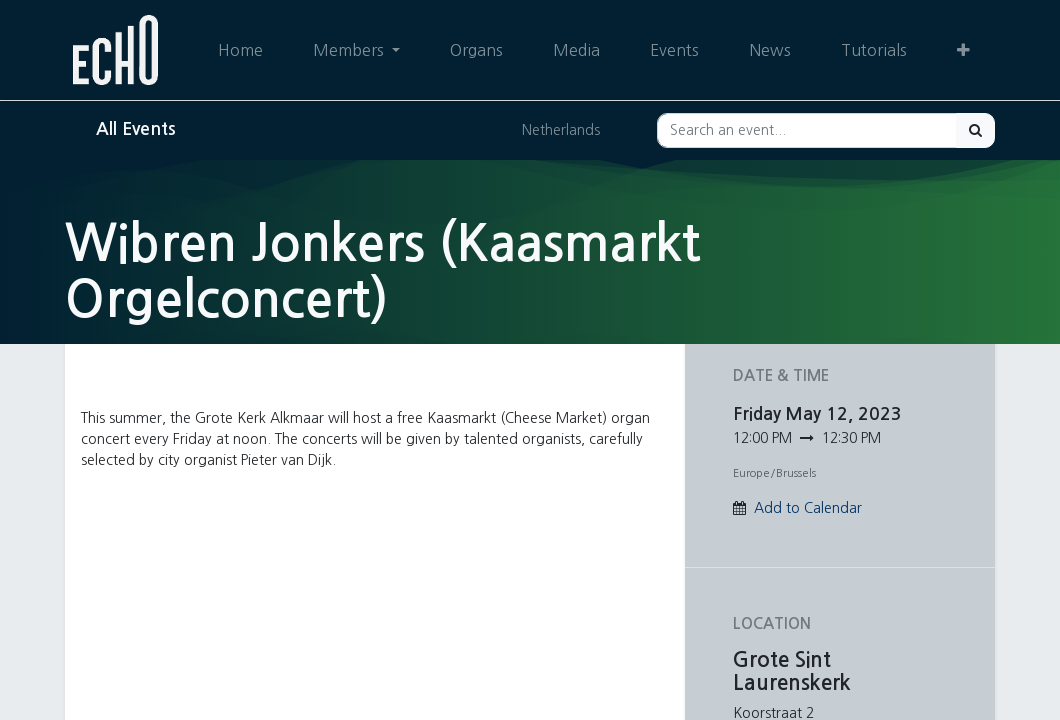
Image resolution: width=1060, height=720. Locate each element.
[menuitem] (240, 50)
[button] (963, 50)
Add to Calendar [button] (808, 508)
